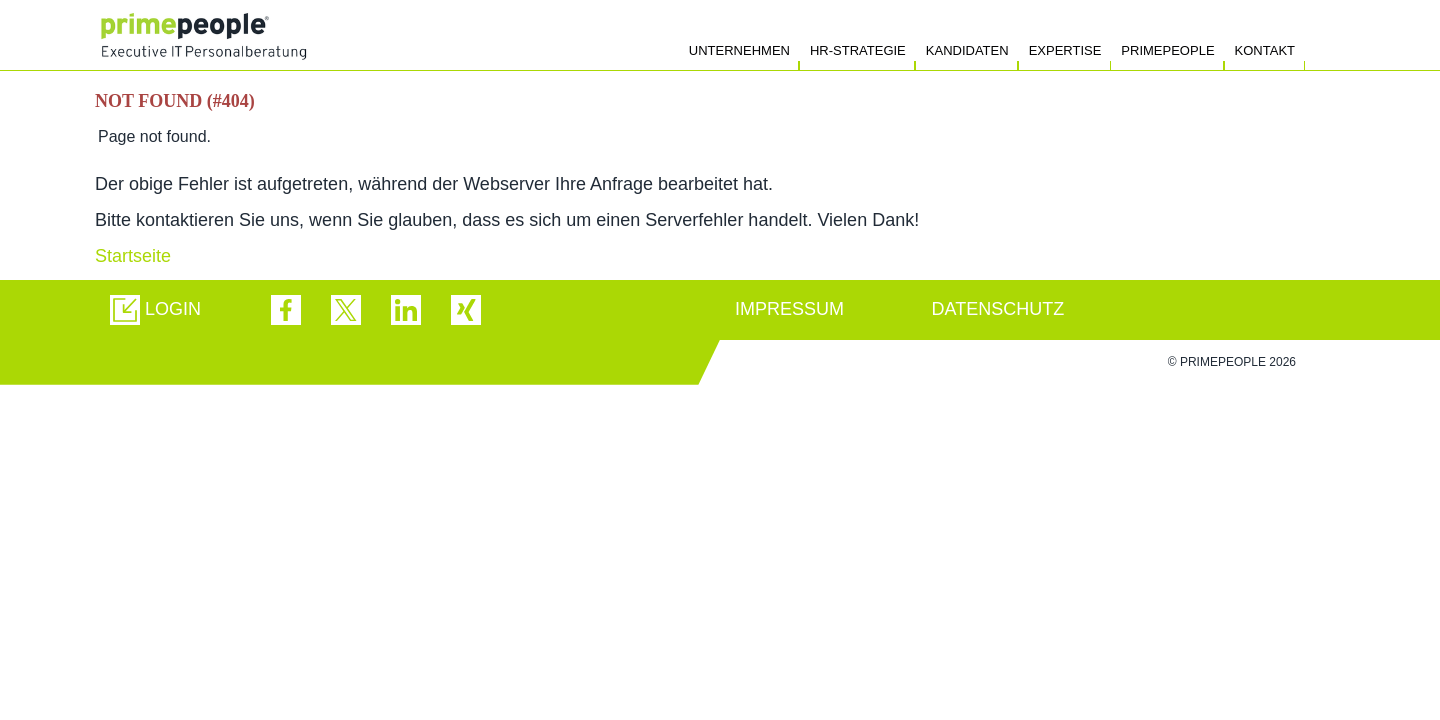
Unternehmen (739, 50)
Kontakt (1265, 50)
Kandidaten (967, 50)
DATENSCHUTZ (998, 309)
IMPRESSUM (789, 309)
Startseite (133, 256)
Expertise (1065, 50)
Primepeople (1167, 50)
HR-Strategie (858, 50)
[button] (155, 310)
